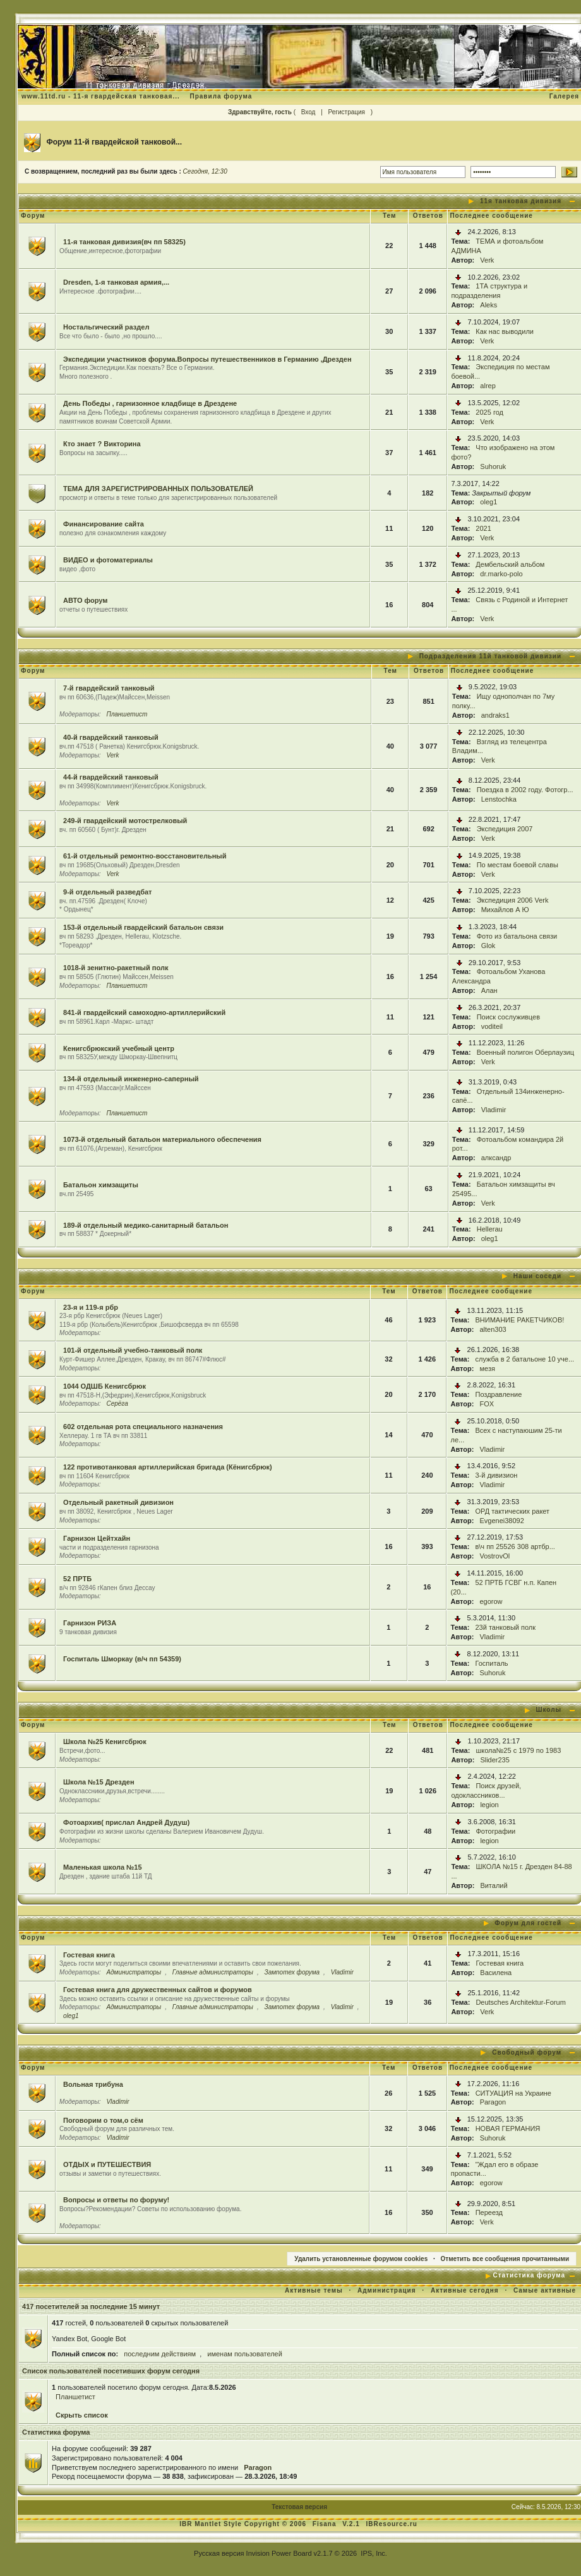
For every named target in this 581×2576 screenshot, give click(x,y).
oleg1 (488, 502)
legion (489, 1804)
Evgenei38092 (501, 1520)
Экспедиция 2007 (505, 829)
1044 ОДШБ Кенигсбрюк (104, 1386)
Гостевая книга (89, 1955)
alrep (487, 385)
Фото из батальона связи (517, 936)
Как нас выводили (505, 331)
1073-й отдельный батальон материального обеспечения (162, 1139)
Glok (488, 945)
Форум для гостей (527, 1923)
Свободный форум (526, 2052)
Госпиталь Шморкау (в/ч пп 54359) (122, 1659)
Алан (489, 990)
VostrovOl (494, 1556)
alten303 (492, 1329)
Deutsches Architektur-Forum (520, 2002)
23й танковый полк (505, 1627)
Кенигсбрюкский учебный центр (118, 1048)
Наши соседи (537, 1276)
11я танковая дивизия (520, 201)
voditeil (492, 1026)
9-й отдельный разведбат (107, 892)
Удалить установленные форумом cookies (361, 2258)
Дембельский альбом (510, 564)
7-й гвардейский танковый (109, 688)
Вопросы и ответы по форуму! (116, 2200)
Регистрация (346, 112)
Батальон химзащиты (100, 1185)
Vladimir (493, 1109)
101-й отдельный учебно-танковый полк (132, 1350)
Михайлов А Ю (505, 909)
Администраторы (133, 1972)
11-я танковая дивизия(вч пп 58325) (124, 242)
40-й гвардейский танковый (111, 737)
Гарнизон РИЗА (89, 1623)
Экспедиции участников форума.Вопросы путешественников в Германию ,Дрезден (207, 359)
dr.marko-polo (501, 574)
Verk (487, 260)
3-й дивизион (496, 1475)
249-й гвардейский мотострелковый (125, 820)
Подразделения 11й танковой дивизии (490, 656)
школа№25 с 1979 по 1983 (518, 1750)
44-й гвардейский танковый (111, 777)
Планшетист (126, 714)
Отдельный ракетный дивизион (118, 1502)
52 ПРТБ (77, 1578)
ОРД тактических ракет (512, 1511)
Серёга (117, 1403)
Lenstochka (499, 799)
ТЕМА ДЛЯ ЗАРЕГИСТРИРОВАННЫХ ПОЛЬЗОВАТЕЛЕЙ (158, 488)
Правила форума (221, 96)
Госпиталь (491, 1663)
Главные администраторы (212, 1972)
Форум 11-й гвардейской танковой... (114, 142)
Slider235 (494, 1760)
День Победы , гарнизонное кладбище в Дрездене (150, 403)
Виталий (493, 1885)
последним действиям (160, 2354)
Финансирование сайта (103, 524)
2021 (483, 528)
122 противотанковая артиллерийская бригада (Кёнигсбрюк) (167, 1467)
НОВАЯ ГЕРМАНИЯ (508, 2128)
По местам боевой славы (517, 865)
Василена (496, 1972)
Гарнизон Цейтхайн (96, 1538)
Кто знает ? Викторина (102, 444)
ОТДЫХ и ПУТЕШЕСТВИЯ (107, 2164)
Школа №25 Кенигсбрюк (105, 1741)
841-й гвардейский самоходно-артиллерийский (144, 1012)
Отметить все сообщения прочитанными (505, 2258)
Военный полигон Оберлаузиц (525, 1052)
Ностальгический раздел (106, 327)
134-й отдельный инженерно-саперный (131, 1079)
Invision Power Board (279, 2553)
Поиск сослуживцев (508, 1017)
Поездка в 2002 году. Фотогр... (525, 789)
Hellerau (490, 1229)
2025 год (489, 412)
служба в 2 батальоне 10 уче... (524, 1359)
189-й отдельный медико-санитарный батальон (145, 1225)
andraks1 (495, 715)
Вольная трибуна (93, 2084)
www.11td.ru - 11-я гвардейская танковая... (100, 96)
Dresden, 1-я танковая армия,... (116, 282)
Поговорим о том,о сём (103, 2120)
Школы (548, 1709)
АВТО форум (85, 600)
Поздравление (498, 1394)
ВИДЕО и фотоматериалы (108, 560)
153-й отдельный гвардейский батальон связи (143, 927)
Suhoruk (493, 466)
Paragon (493, 2102)
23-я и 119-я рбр (90, 1307)
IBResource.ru (391, 2523)
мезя (486, 1368)
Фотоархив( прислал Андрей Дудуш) (126, 1822)
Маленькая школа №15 (102, 1867)
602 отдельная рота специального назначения (143, 1426)
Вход (308, 112)
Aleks (488, 305)
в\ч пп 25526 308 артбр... (514, 1546)
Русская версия (219, 2553)
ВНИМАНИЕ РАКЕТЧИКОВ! (519, 1320)
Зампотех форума (292, 1972)
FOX (486, 1404)
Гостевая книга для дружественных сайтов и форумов (157, 1989)
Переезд (489, 2212)
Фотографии (495, 1831)
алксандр (496, 1157)
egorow (490, 1601)
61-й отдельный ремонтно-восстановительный (144, 856)
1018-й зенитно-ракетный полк (115, 967)
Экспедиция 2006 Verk (513, 900)
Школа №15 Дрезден (98, 1782)
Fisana (325, 2523)
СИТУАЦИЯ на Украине (513, 2093)
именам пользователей (244, 2354)
